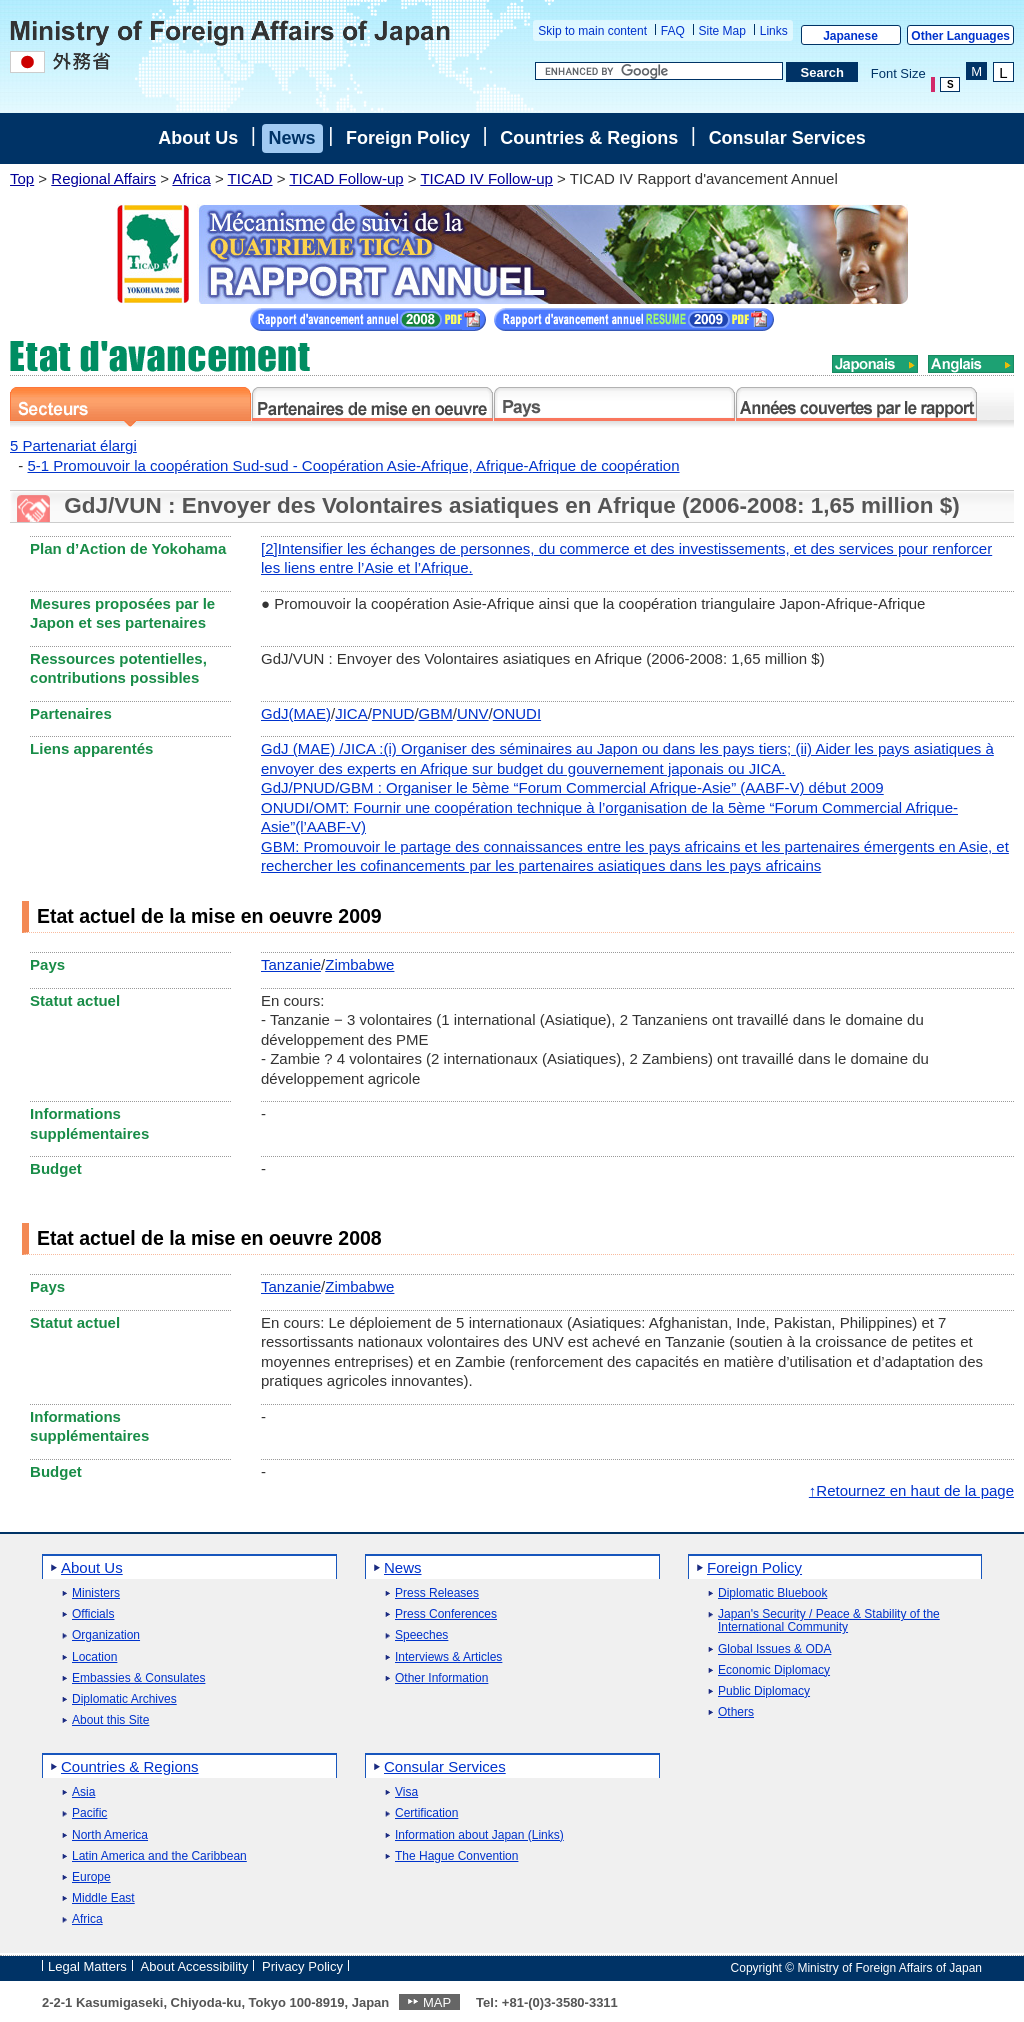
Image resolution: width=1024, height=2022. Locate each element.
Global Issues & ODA (774, 1649)
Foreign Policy (408, 138)
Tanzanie (291, 964)
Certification (426, 1813)
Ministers (96, 1593)
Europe (91, 1877)
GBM (436, 713)
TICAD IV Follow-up (486, 178)
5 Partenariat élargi (73, 445)
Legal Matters (87, 1966)
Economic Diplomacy (774, 1670)
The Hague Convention (456, 1856)
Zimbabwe (359, 964)
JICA (351, 713)
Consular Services (787, 138)
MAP (437, 2002)
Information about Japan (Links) (479, 1835)
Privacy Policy (302, 1966)
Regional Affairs (103, 178)
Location (94, 1657)
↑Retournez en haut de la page (911, 1490)
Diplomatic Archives (124, 1699)
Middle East (103, 1898)
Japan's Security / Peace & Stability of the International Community (829, 1621)
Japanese (850, 36)
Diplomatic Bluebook (772, 1593)
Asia (83, 1792)
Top (22, 178)
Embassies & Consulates (138, 1678)
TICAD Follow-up (346, 178)
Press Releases (437, 1593)
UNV (473, 713)
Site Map (722, 31)
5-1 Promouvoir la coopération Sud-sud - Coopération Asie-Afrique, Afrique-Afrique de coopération (354, 465)
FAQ (673, 31)
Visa (406, 1792)
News (292, 138)
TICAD (250, 178)
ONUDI (517, 713)
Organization (106, 1635)
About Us (198, 138)
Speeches (421, 1635)
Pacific (89, 1813)
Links (774, 31)
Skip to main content (592, 31)
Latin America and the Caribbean (159, 1856)
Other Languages (960, 36)
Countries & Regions (589, 138)
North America (110, 1835)
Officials (93, 1614)
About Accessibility (195, 1966)
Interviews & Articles (448, 1657)
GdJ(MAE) (296, 713)
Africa (191, 178)
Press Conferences (446, 1614)
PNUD (393, 713)
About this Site (110, 1720)
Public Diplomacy (764, 1691)
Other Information (441, 1678)
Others (736, 1712)
